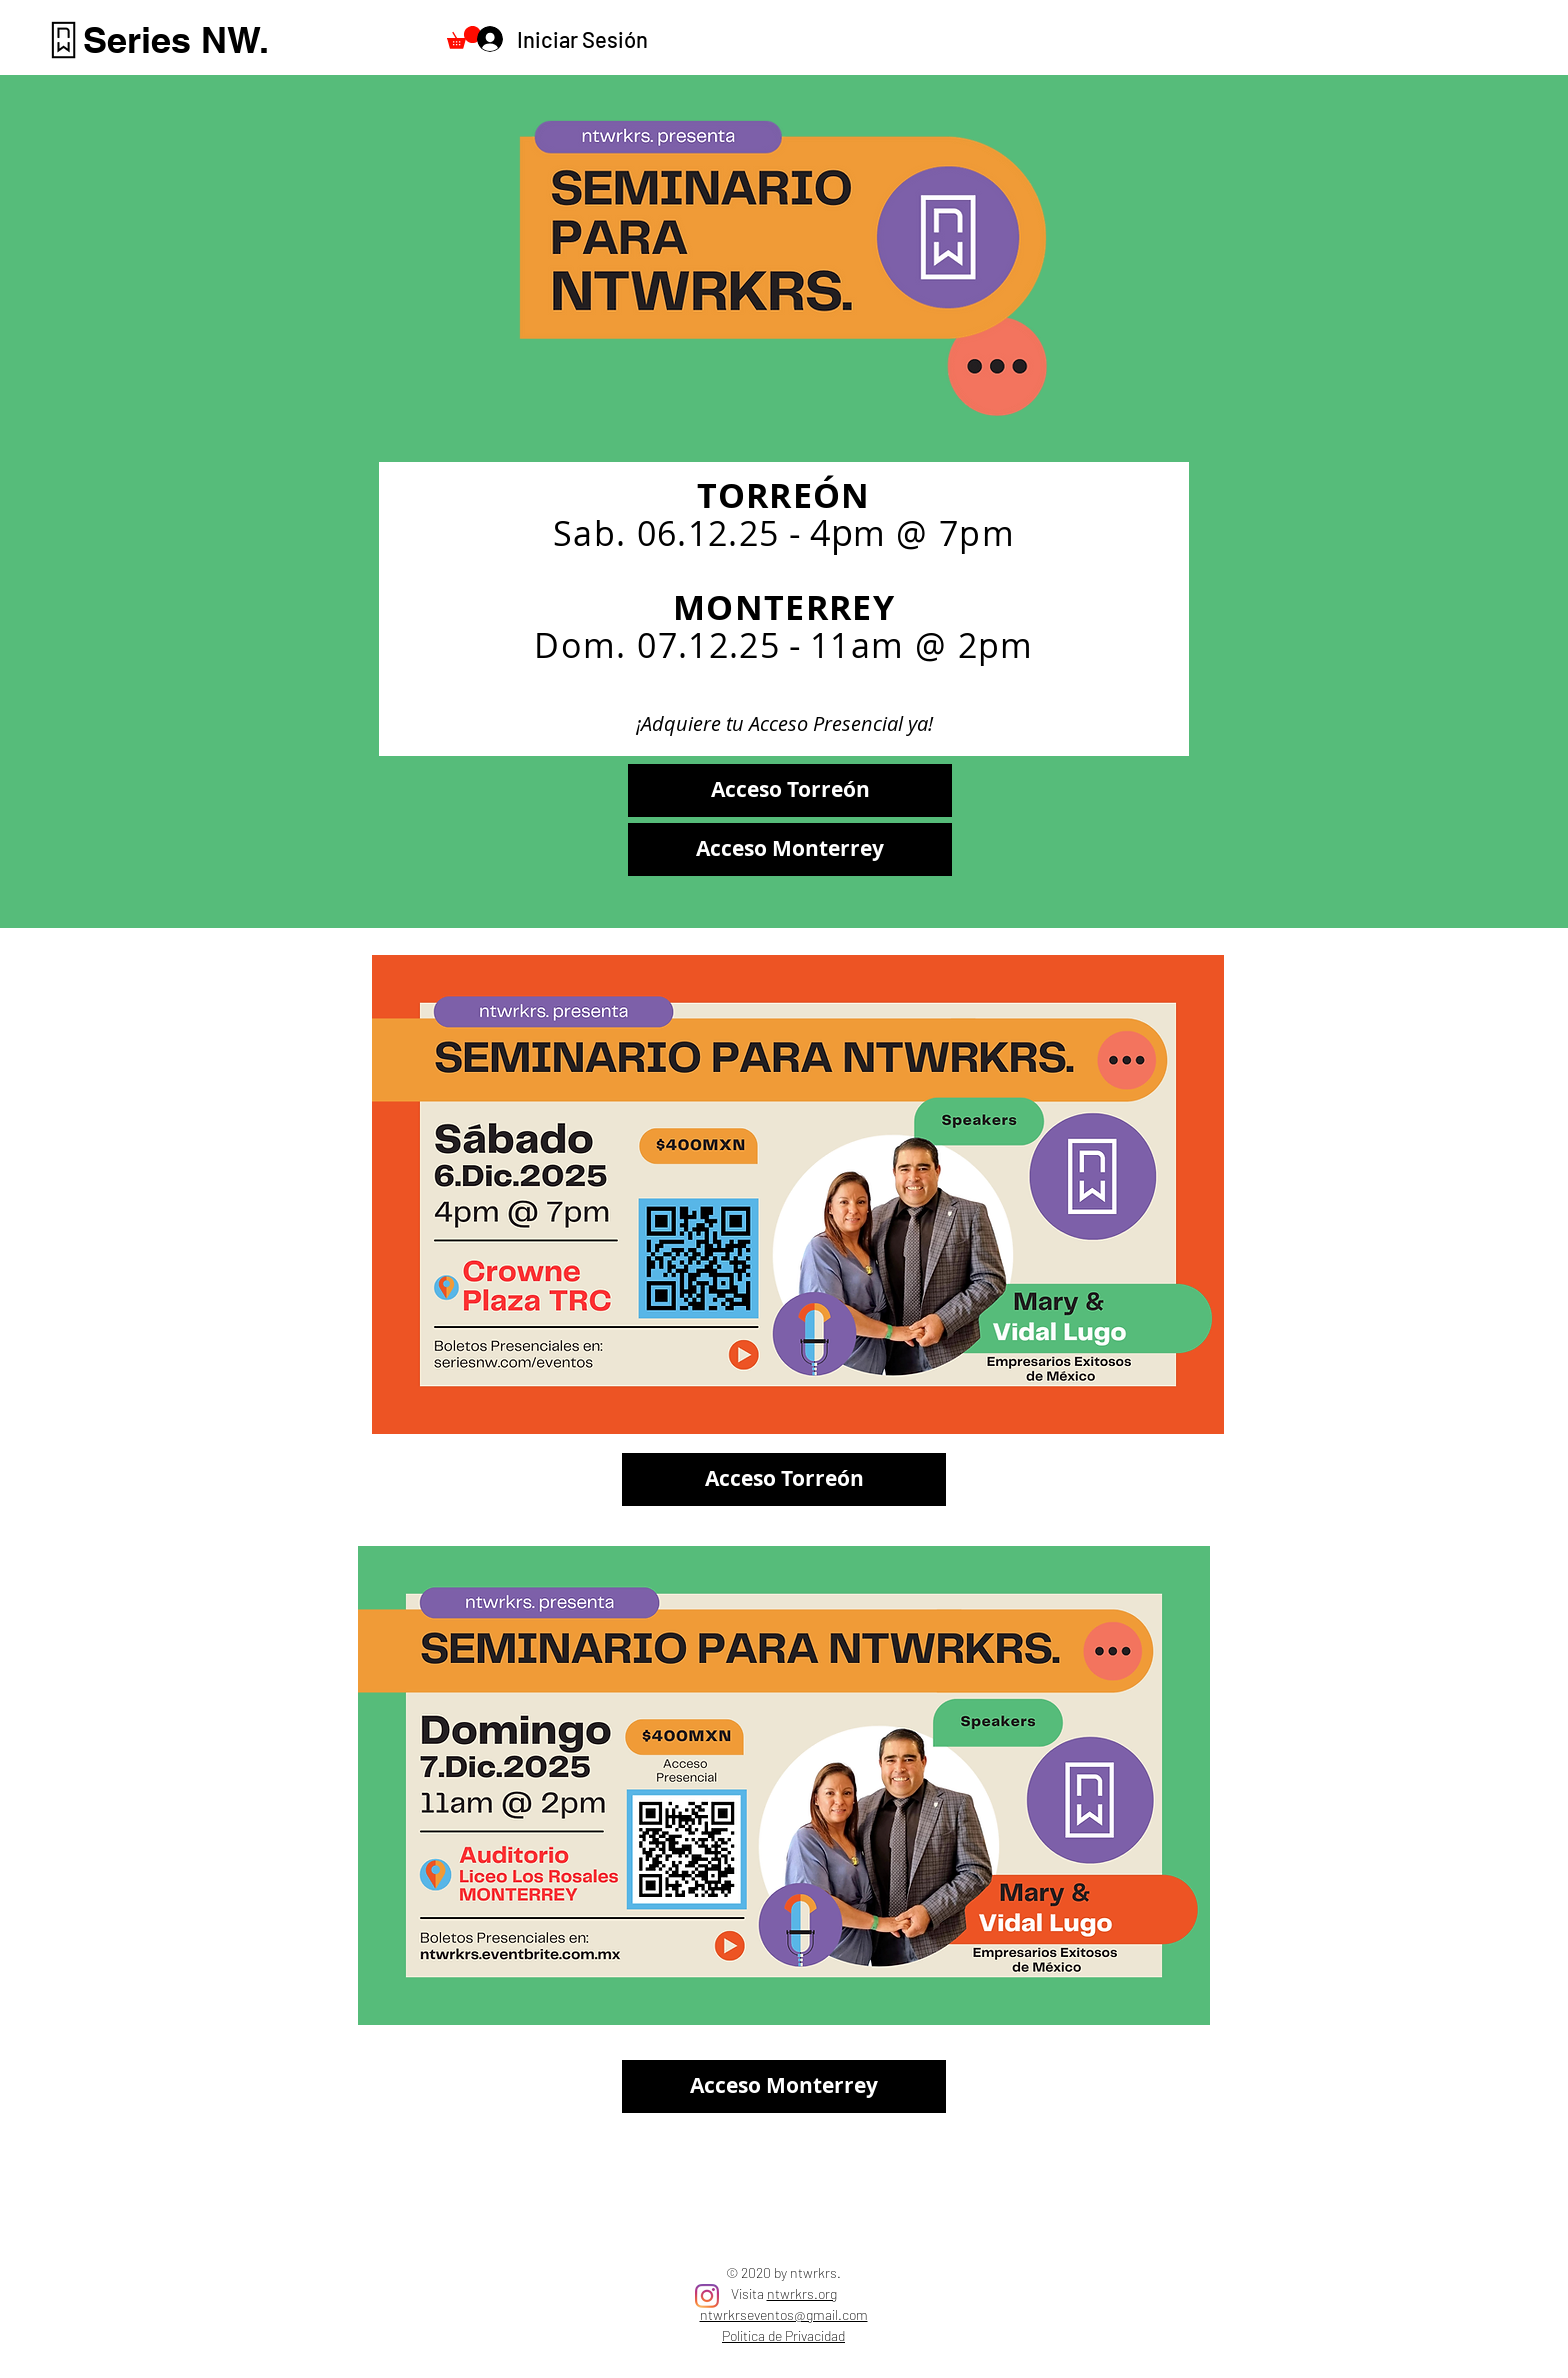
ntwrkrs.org (802, 2293)
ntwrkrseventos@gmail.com (784, 2314)
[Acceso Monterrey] (790, 849)
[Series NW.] (175, 40)
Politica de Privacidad (783, 2335)
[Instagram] (707, 2296)
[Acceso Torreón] (790, 790)
